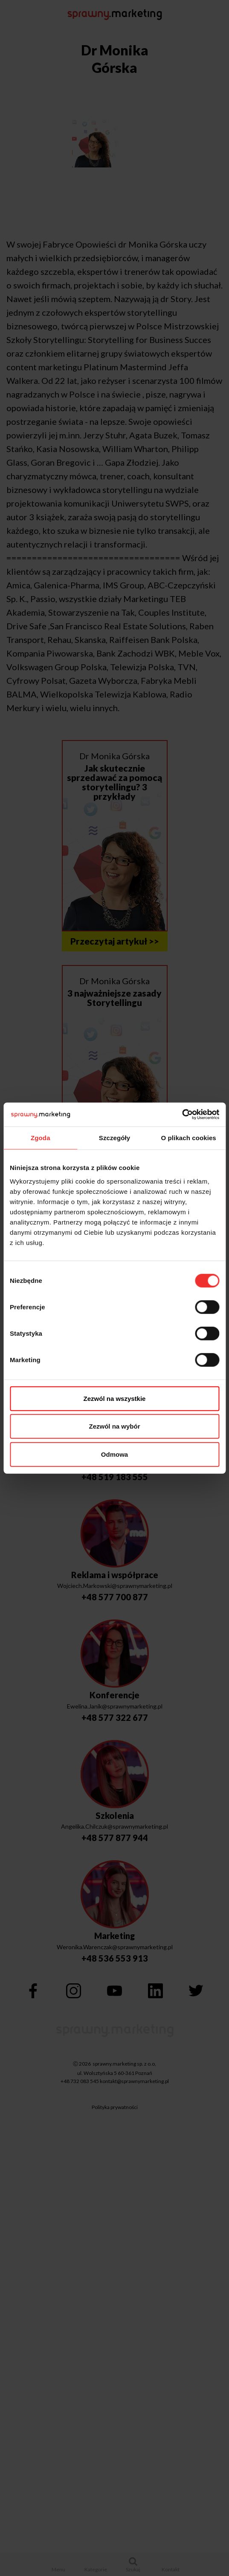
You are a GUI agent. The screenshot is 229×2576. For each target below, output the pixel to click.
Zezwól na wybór (114, 1426)
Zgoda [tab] (40, 1137)
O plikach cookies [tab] (188, 1137)
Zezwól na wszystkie (115, 1398)
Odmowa (114, 1454)
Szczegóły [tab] (114, 1137)
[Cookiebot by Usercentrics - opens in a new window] (182, 1114)
